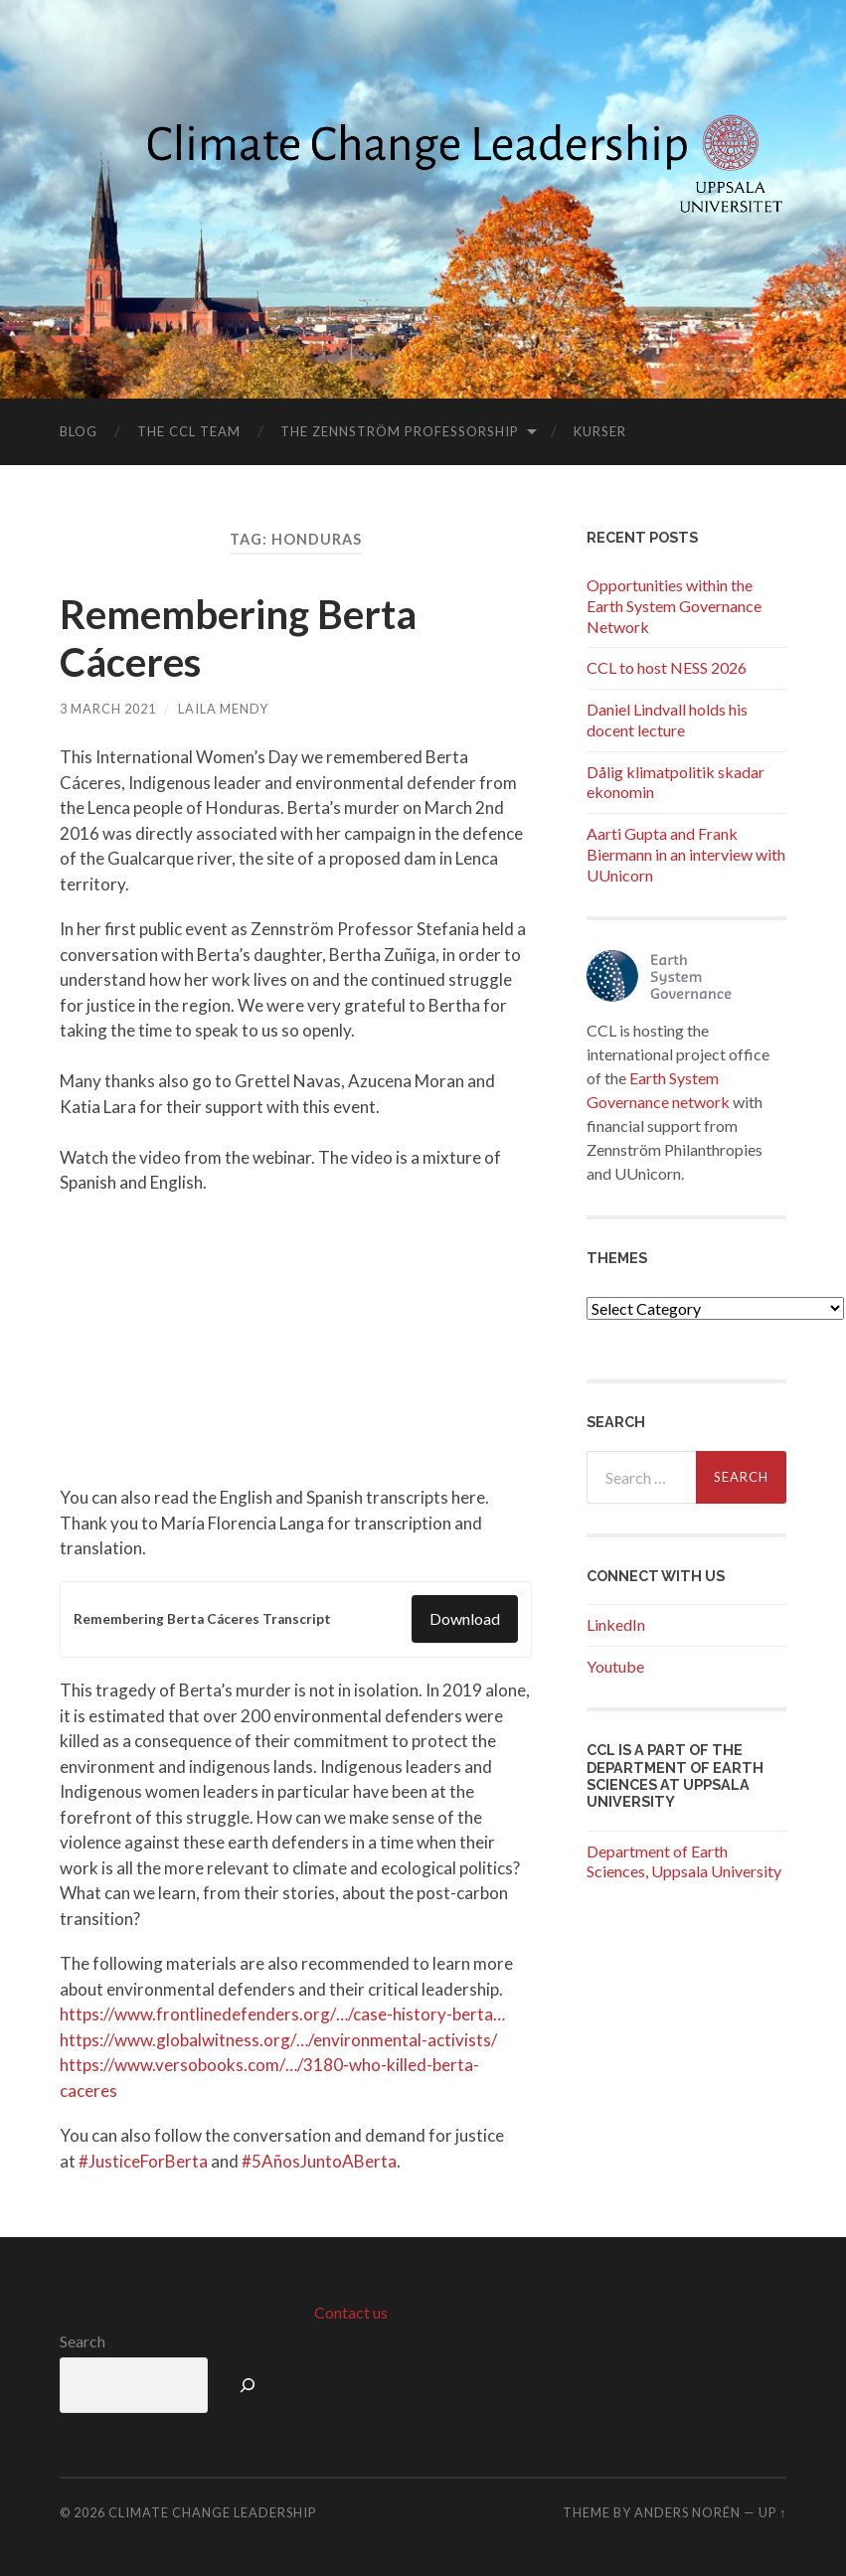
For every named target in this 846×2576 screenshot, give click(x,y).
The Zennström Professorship (399, 431)
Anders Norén (687, 2512)
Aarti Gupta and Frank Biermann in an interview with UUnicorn (686, 854)
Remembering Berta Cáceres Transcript (202, 1619)
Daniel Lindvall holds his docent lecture (667, 719)
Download (464, 1618)
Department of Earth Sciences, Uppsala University (684, 1861)
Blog (78, 431)
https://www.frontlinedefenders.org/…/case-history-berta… (282, 2014)
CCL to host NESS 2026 (667, 667)
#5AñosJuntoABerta (319, 2161)
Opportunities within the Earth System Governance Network (674, 605)
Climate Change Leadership (212, 2512)
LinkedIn (616, 1624)
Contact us (351, 2312)
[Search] (247, 2385)
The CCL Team (189, 431)
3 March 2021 (108, 709)
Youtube (615, 1666)
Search (82, 2341)
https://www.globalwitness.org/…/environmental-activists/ (278, 2039)
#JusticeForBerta (143, 2161)
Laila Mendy (223, 709)
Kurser (600, 431)
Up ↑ (772, 2512)
